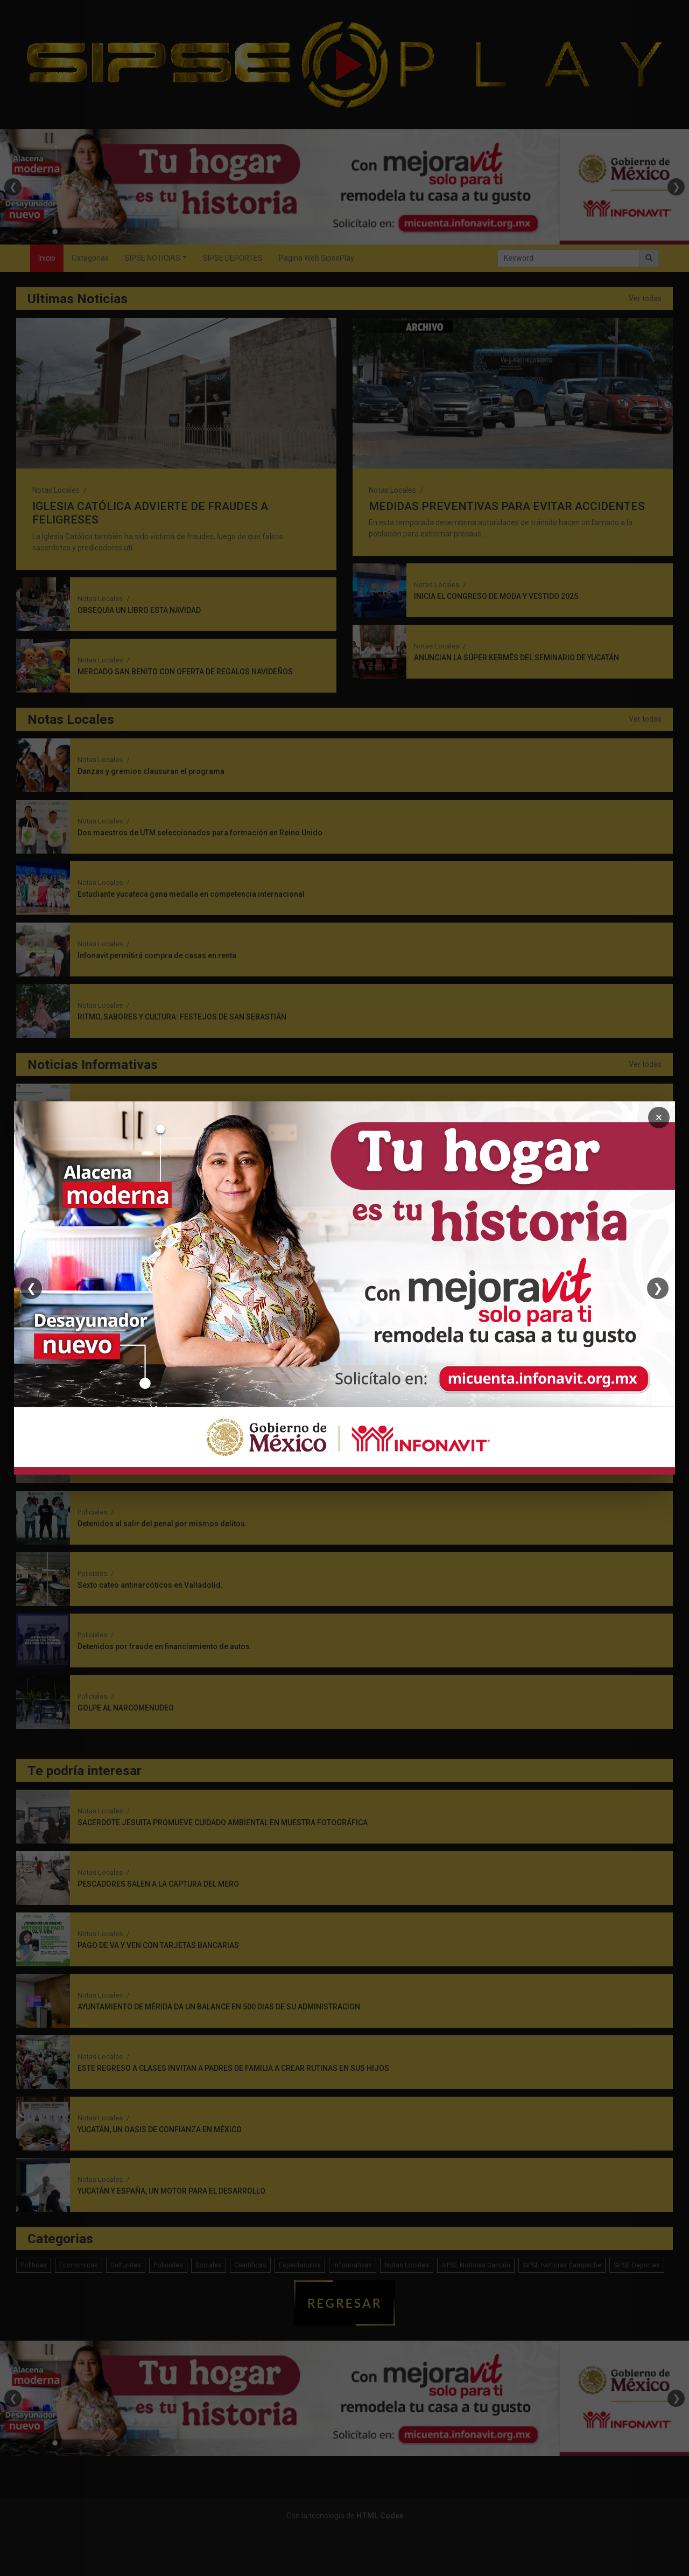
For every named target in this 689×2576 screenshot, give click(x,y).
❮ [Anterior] (31, 1288)
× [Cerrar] (659, 1117)
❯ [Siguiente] (658, 1288)
